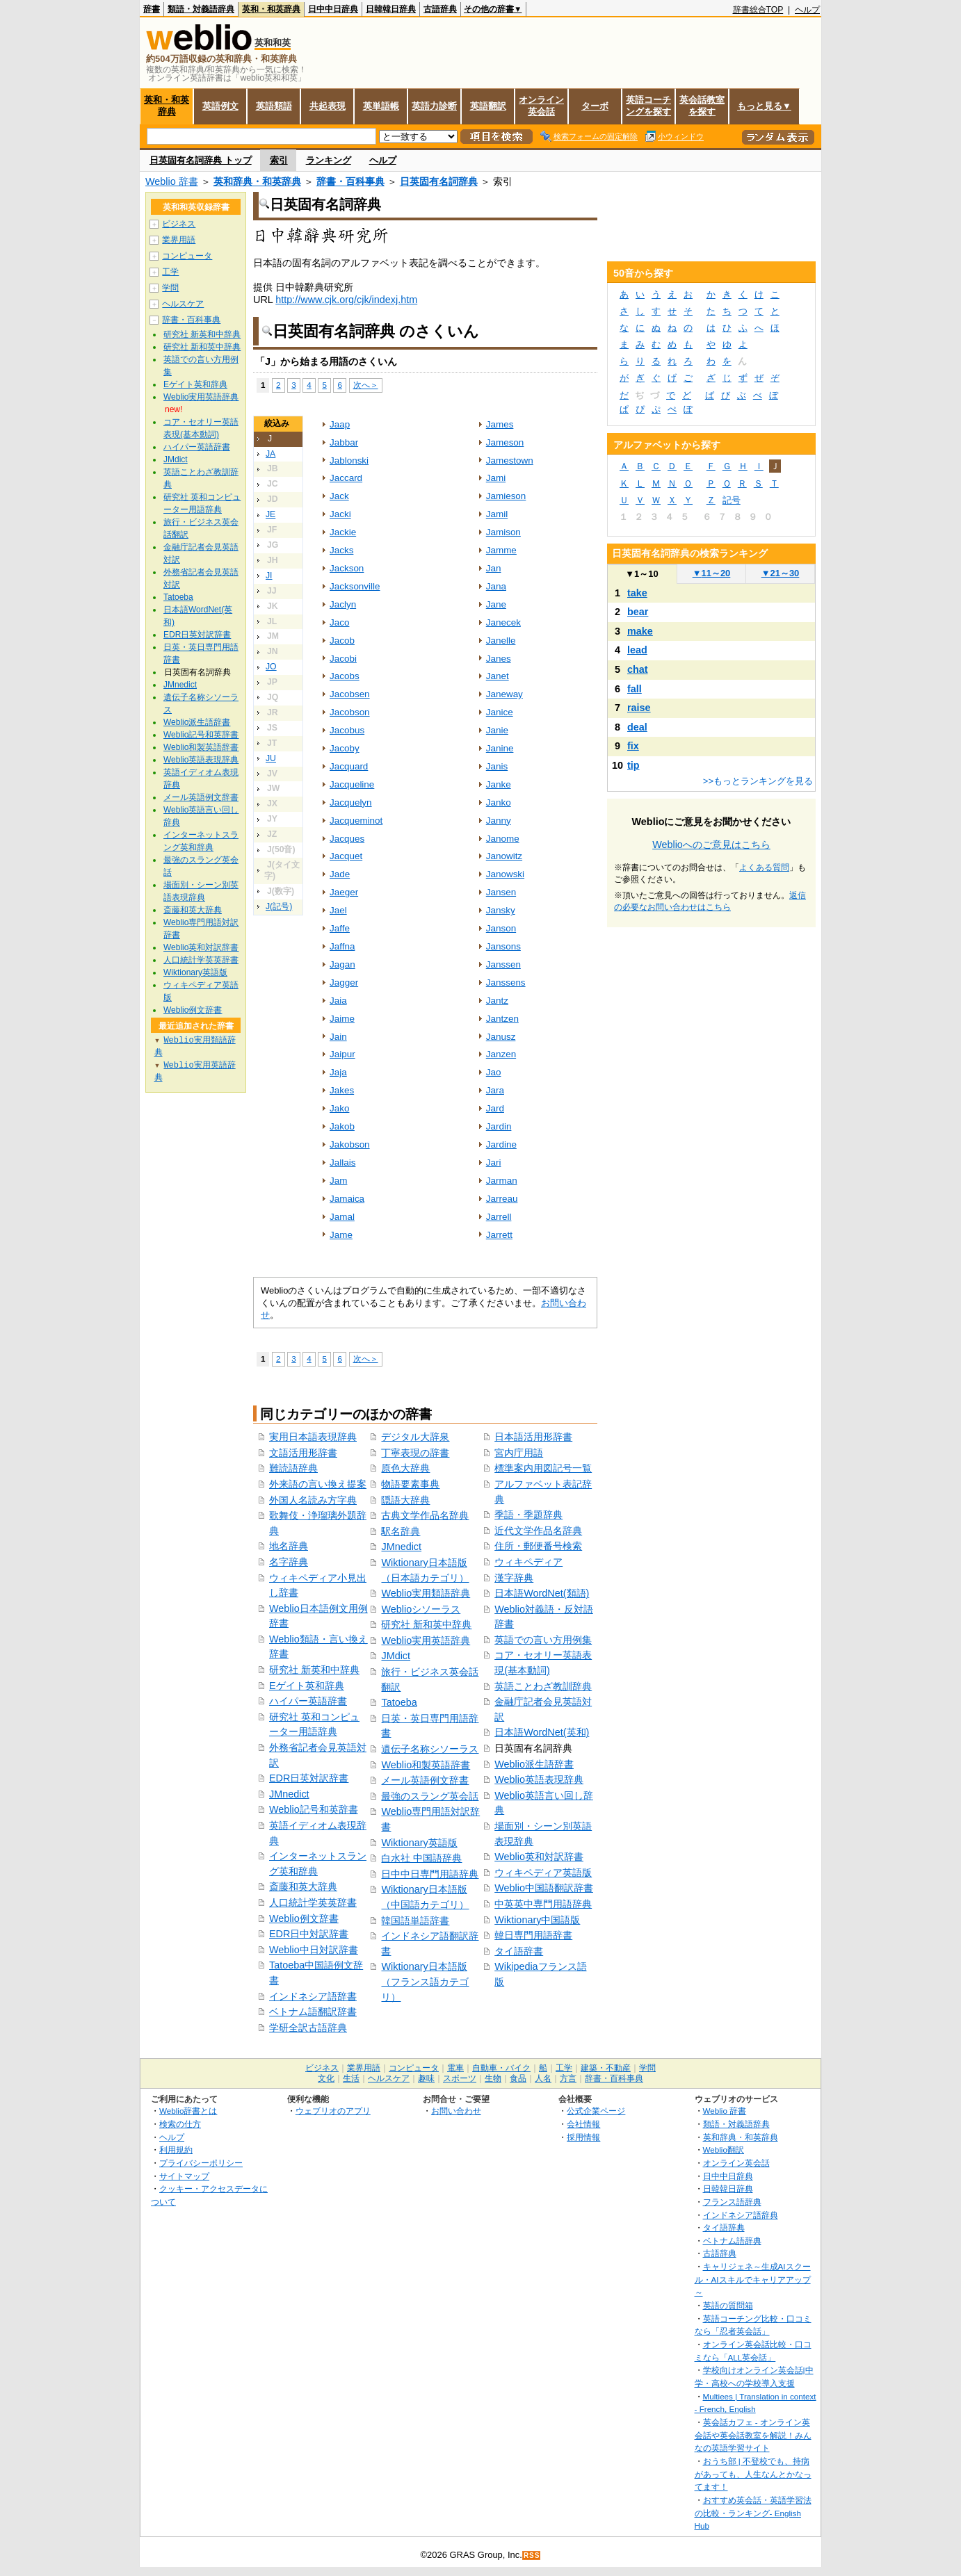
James (500, 424)
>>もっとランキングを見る (758, 781)
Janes (498, 658)
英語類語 (274, 106)
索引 (279, 160)
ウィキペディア (528, 1561)
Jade (340, 874)
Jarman (501, 1180)
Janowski (505, 874)
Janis (497, 766)
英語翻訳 (488, 106)
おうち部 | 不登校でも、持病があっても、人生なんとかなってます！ (753, 2473)
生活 (351, 2078)
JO (271, 666)
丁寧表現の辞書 (415, 1452)
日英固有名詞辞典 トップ (201, 160)
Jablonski (349, 460)
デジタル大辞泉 (415, 1436)
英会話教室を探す (702, 106)
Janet (497, 676)
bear (637, 611)
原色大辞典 (405, 1468)
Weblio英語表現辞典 (538, 1779)
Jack (339, 496)
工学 (170, 272)
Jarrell (499, 1217)
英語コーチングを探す (648, 106)
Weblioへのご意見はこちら (711, 844)
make (640, 631)
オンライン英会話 (541, 106)
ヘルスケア (183, 304)
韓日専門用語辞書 (533, 1935)
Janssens (506, 982)
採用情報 (583, 2137)
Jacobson (350, 712)
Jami (496, 478)
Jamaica (347, 1198)
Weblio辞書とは (188, 2110)
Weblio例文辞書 (304, 1918)
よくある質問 (764, 867)
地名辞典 (288, 1545)
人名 (543, 2078)
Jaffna (342, 946)
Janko (498, 802)
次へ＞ (365, 384)
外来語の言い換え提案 (317, 1484)
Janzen (501, 1054)
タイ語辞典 (724, 2227)
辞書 (151, 9)
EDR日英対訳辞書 (308, 1778)
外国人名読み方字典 (313, 1500)
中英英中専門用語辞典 (543, 1903)
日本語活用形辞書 (533, 1436)
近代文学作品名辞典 (538, 1530)
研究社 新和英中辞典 (426, 1624)
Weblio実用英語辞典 (425, 1640)
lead (637, 649)
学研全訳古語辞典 (308, 2027)
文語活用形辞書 (303, 1452)
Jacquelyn (351, 802)
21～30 (780, 573)
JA (270, 454)
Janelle (501, 640)
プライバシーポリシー (201, 2162)
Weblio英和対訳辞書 (538, 1856)
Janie (497, 730)
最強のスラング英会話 (429, 1796)
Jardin (499, 1126)
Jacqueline (352, 784)
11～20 (712, 573)
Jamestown (509, 460)
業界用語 (178, 240)
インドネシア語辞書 (313, 1996)
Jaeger (344, 892)
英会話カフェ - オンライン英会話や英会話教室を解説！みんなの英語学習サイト (753, 2435)
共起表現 (327, 106)
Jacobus (347, 730)
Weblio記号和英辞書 (313, 1809)
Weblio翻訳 (723, 2149)
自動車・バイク (501, 2068)
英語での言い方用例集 (543, 1639)
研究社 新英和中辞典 (314, 1669)
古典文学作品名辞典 (425, 1515)
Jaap (340, 424)
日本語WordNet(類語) (541, 1593)
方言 (568, 2078)
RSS (532, 2555)
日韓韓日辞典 (391, 9)
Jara (495, 1090)
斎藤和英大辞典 (303, 1886)
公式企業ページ (596, 2110)
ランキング (328, 160)
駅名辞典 (400, 1531)
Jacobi (343, 658)
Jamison (503, 532)
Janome (502, 838)
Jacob (342, 640)
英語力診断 (434, 106)
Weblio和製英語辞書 (425, 1764)
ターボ (594, 106)
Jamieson (506, 496)
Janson (501, 928)
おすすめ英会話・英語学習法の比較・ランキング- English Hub (753, 2512)
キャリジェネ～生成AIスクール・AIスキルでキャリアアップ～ (753, 2279)
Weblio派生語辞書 (534, 1764)
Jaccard (346, 478)
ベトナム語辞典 (732, 2240)
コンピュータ (187, 256)
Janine (500, 748)
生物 (493, 2078)
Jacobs (345, 676)
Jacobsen (350, 694)
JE (270, 514)
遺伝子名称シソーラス (429, 1748)
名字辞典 (288, 1561)
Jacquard (349, 766)
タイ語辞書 (518, 1951)
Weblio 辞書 (171, 181)
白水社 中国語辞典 (421, 1858)
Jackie (343, 532)
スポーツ (459, 2078)
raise (639, 707)
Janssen (503, 964)
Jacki (340, 514)
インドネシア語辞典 (740, 2214)
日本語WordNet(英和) (541, 1732)
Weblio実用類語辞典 (425, 1593)
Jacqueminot (356, 820)
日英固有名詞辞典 (439, 181)
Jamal (342, 1217)
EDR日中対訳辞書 (308, 1933)
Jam (338, 1180)
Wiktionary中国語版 (537, 1919)
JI (269, 575)
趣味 (426, 2078)
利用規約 (176, 2149)
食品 (518, 2078)
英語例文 (220, 106)
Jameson (505, 442)
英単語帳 (381, 106)
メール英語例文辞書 (425, 1780)
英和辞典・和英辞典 (257, 181)
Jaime (342, 1018)
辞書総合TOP (758, 10)
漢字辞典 (513, 1577)
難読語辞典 (293, 1468)
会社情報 (583, 2123)
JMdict (395, 1655)
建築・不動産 (606, 2068)
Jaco (339, 622)
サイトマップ (184, 2175)
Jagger (344, 982)
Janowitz (504, 856)
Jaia (338, 1000)
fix (633, 745)
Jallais (342, 1162)
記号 (731, 500)
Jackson (347, 568)
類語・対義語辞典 (201, 9)
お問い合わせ (456, 2110)
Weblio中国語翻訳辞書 (543, 1887)
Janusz (501, 1037)
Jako (339, 1108)
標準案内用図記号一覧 (543, 1468)
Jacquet (346, 856)
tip (633, 765)
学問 (170, 288)
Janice (499, 712)
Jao (493, 1072)
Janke (498, 784)
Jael (338, 910)
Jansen (501, 892)
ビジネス (178, 224)
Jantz (497, 1000)
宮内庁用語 (518, 1452)
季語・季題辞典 (528, 1514)
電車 (455, 2068)
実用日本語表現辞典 (313, 1436)
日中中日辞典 (333, 9)
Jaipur (342, 1054)
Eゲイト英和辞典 (306, 1685)
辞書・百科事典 (350, 181)
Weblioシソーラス (420, 1609)
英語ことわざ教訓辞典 (543, 1686)
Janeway (504, 694)
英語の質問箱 (728, 2305)
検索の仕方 (180, 2123)
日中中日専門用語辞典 (429, 1874)
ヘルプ (807, 10)
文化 (326, 2078)
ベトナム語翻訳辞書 (313, 2011)
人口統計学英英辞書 (313, 1902)
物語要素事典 (410, 1484)
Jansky (500, 910)
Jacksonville (355, 586)
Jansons (503, 946)
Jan (493, 568)
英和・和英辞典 (271, 9)
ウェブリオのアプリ (333, 2110)
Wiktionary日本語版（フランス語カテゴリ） (425, 1981)
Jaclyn (343, 604)
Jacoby (345, 748)
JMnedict (289, 1794)
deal (637, 727)
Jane (496, 604)
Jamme (501, 550)
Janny (498, 820)
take (637, 592)
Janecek (503, 622)
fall (634, 688)
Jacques (347, 838)
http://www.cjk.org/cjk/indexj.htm (346, 299)
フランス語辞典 (732, 2201)
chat (637, 669)
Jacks (341, 550)
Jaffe (340, 928)
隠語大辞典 (405, 1500)
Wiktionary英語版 (419, 1842)
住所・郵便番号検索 (538, 1545)
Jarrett (499, 1235)
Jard (495, 1108)
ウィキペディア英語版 (543, 1872)
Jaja (338, 1072)
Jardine (501, 1144)
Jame (341, 1235)
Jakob (342, 1126)
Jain (338, 1037)
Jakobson (350, 1144)
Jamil (497, 514)
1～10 (641, 574)
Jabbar (344, 442)
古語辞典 (440, 9)
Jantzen (502, 1018)
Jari (493, 1162)
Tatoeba (399, 1702)
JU (271, 758)
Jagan (342, 964)
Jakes (342, 1090)
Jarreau (502, 1198)
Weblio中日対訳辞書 (313, 1949)
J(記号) (279, 906)
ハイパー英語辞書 (308, 1700)
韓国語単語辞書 (415, 1920)
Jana (496, 586)
